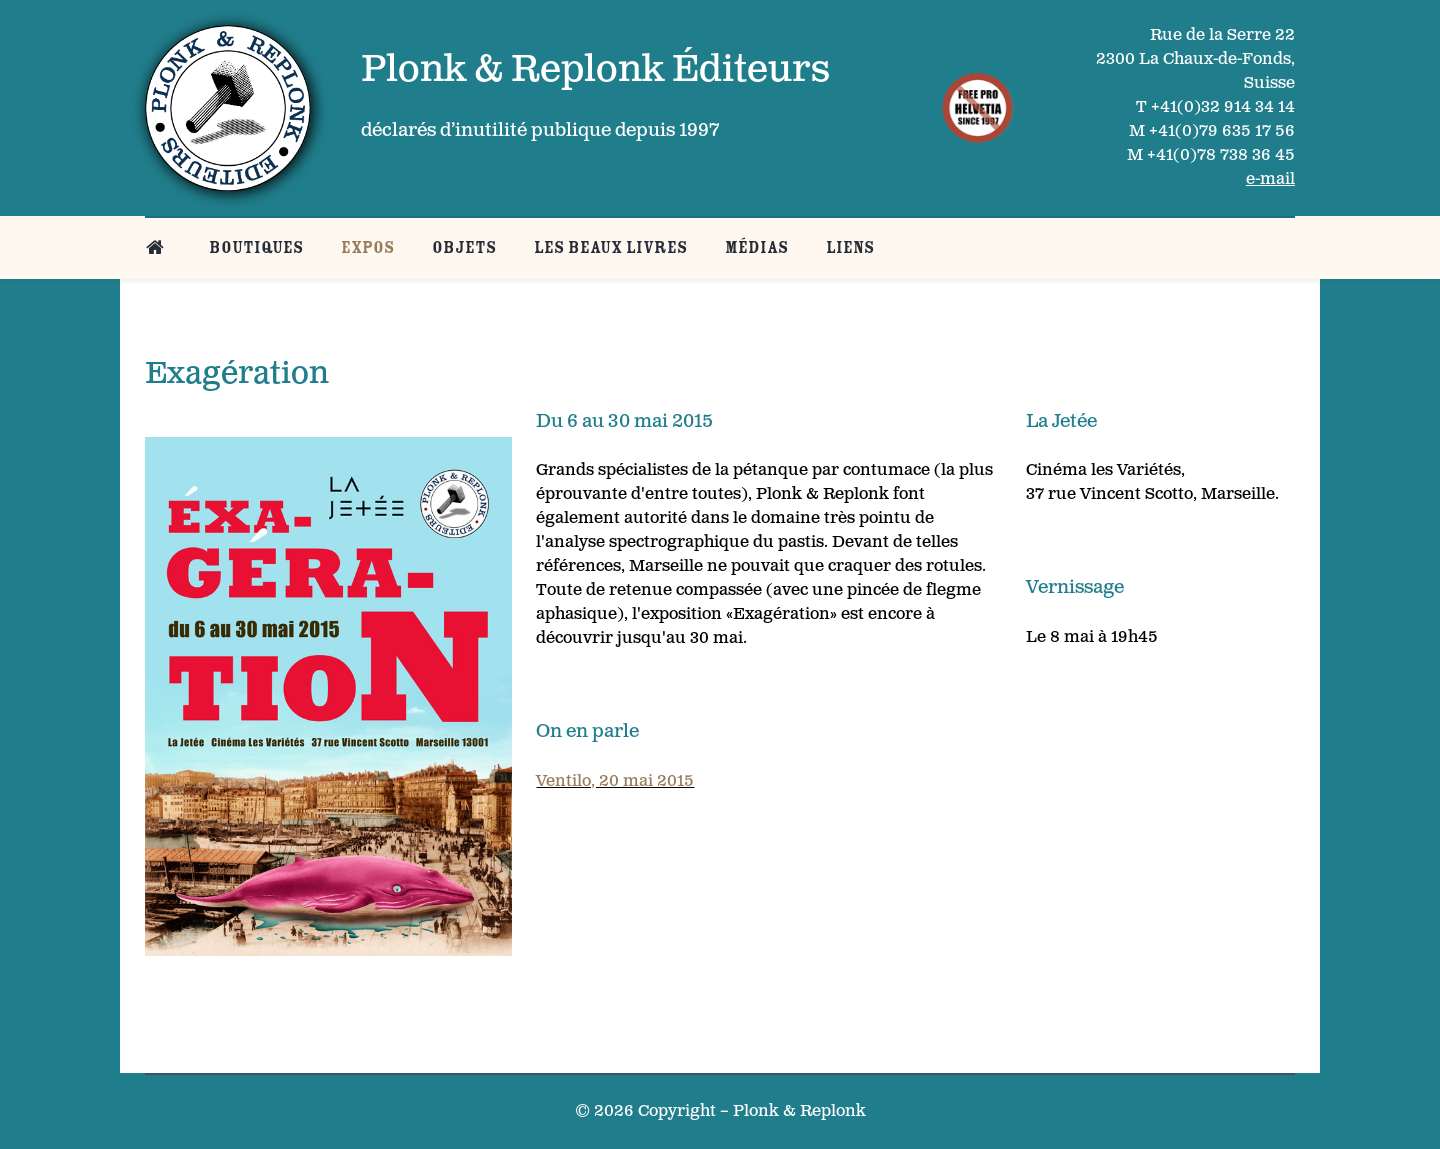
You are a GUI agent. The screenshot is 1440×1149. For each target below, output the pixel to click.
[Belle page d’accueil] (158, 247)
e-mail (1270, 179)
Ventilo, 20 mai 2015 (615, 781)
